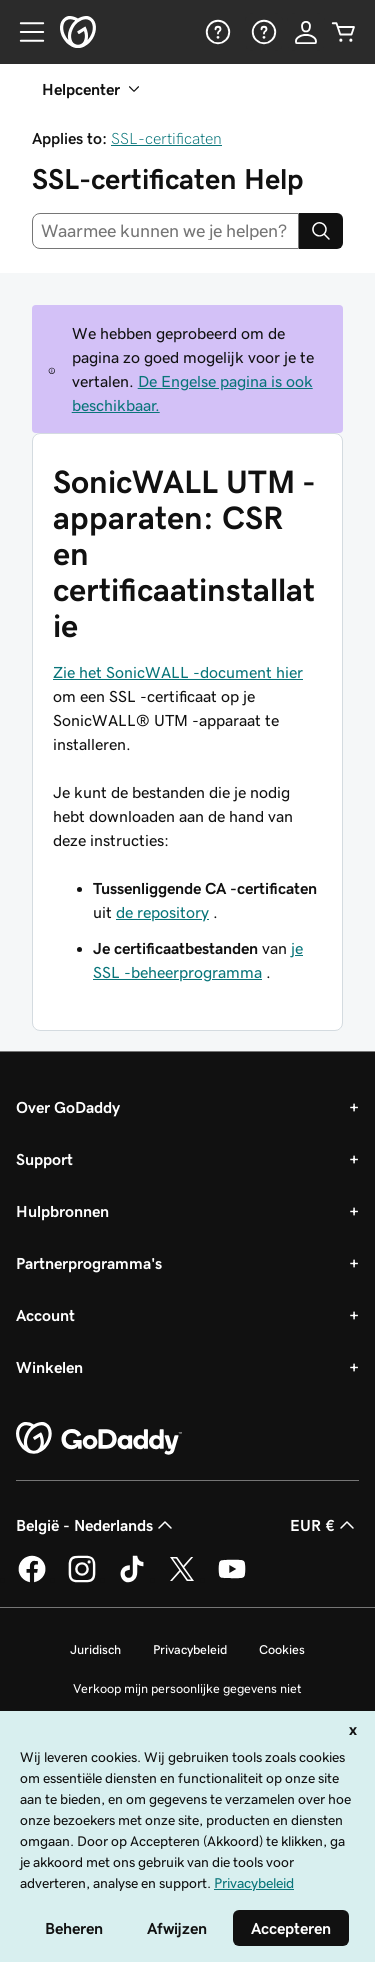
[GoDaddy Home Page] (99, 1439)
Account (45, 1315)
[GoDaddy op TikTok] (132, 1579)
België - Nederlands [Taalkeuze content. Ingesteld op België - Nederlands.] (96, 1525)
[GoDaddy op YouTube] (232, 1579)
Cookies (282, 1649)
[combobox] (165, 231)
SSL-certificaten (166, 138)
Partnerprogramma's (89, 1263)
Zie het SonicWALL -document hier (178, 672)
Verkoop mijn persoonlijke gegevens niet (187, 1688)
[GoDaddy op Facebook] (32, 1579)
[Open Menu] (24, 32)
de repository (162, 912)
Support (44, 1159)
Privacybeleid (190, 1649)
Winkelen (49, 1367)
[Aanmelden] (306, 32)
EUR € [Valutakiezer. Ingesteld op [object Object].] (324, 1525)
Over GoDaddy (68, 1107)
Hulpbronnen (62, 1211)
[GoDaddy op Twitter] (182, 1579)
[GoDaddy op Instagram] (82, 1579)
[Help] (216, 32)
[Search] (321, 231)
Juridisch (95, 1649)
